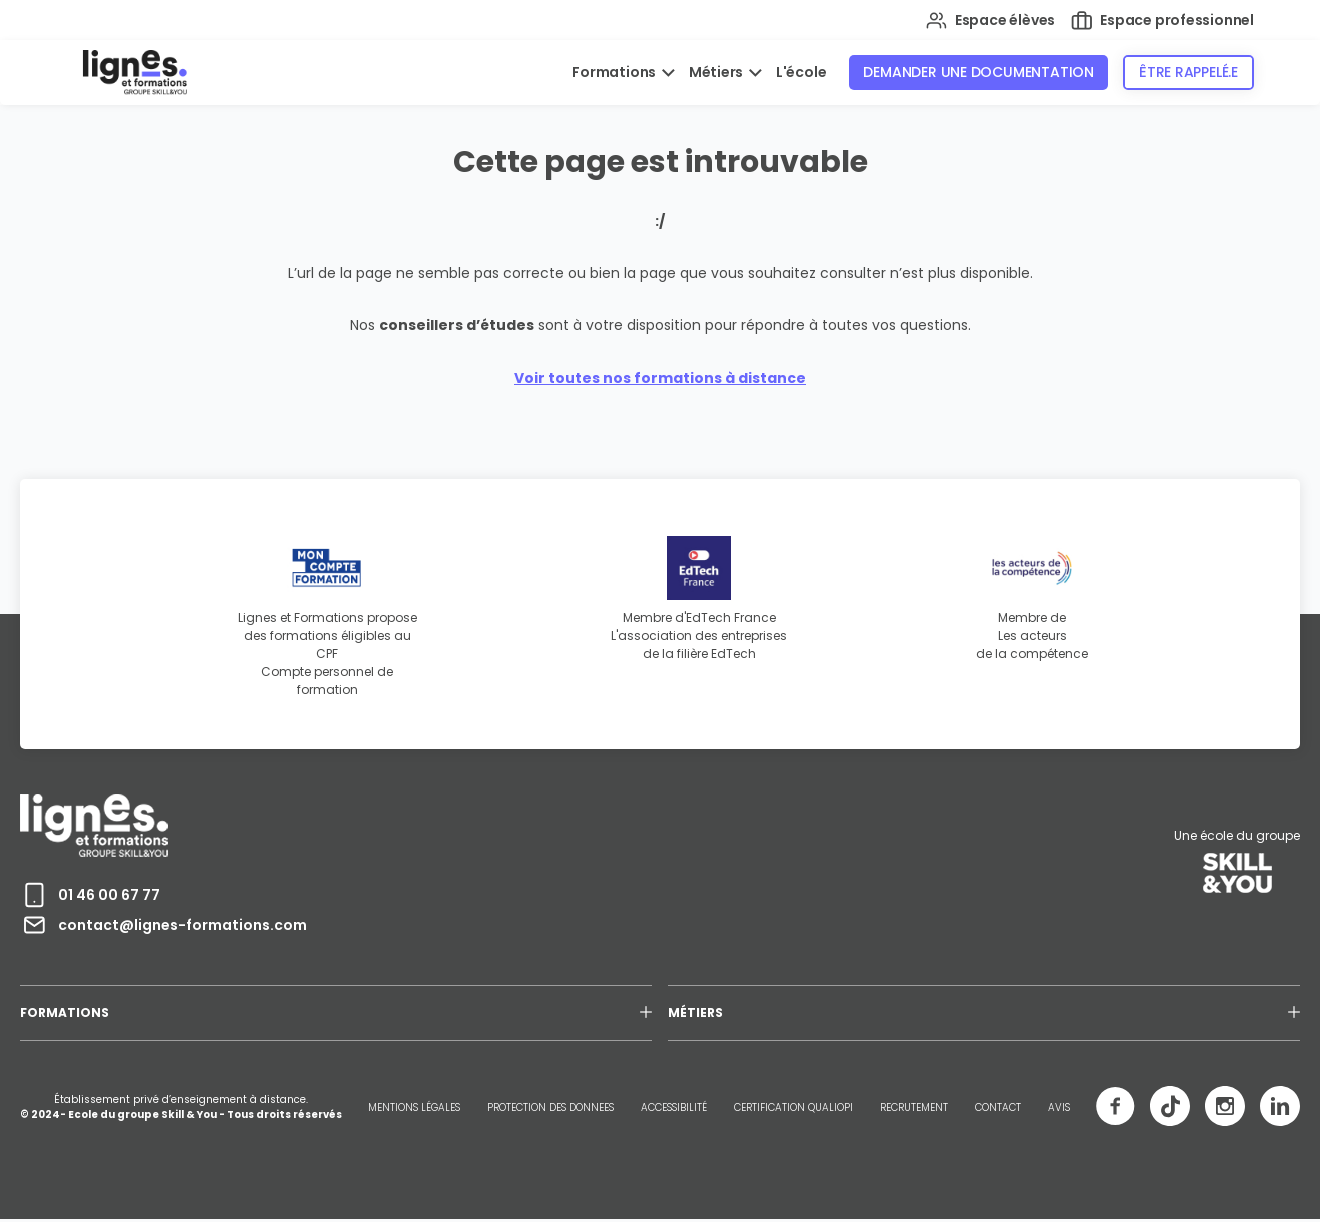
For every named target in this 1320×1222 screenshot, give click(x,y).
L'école (801, 72)
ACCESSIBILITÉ (674, 1107)
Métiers (717, 72)
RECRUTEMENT (914, 1107)
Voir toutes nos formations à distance (660, 378)
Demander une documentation (978, 72)
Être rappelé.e (1188, 72)
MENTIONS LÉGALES (414, 1107)
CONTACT (998, 1107)
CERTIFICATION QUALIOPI (793, 1107)
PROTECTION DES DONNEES (550, 1107)
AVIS (1059, 1107)
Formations (615, 72)
